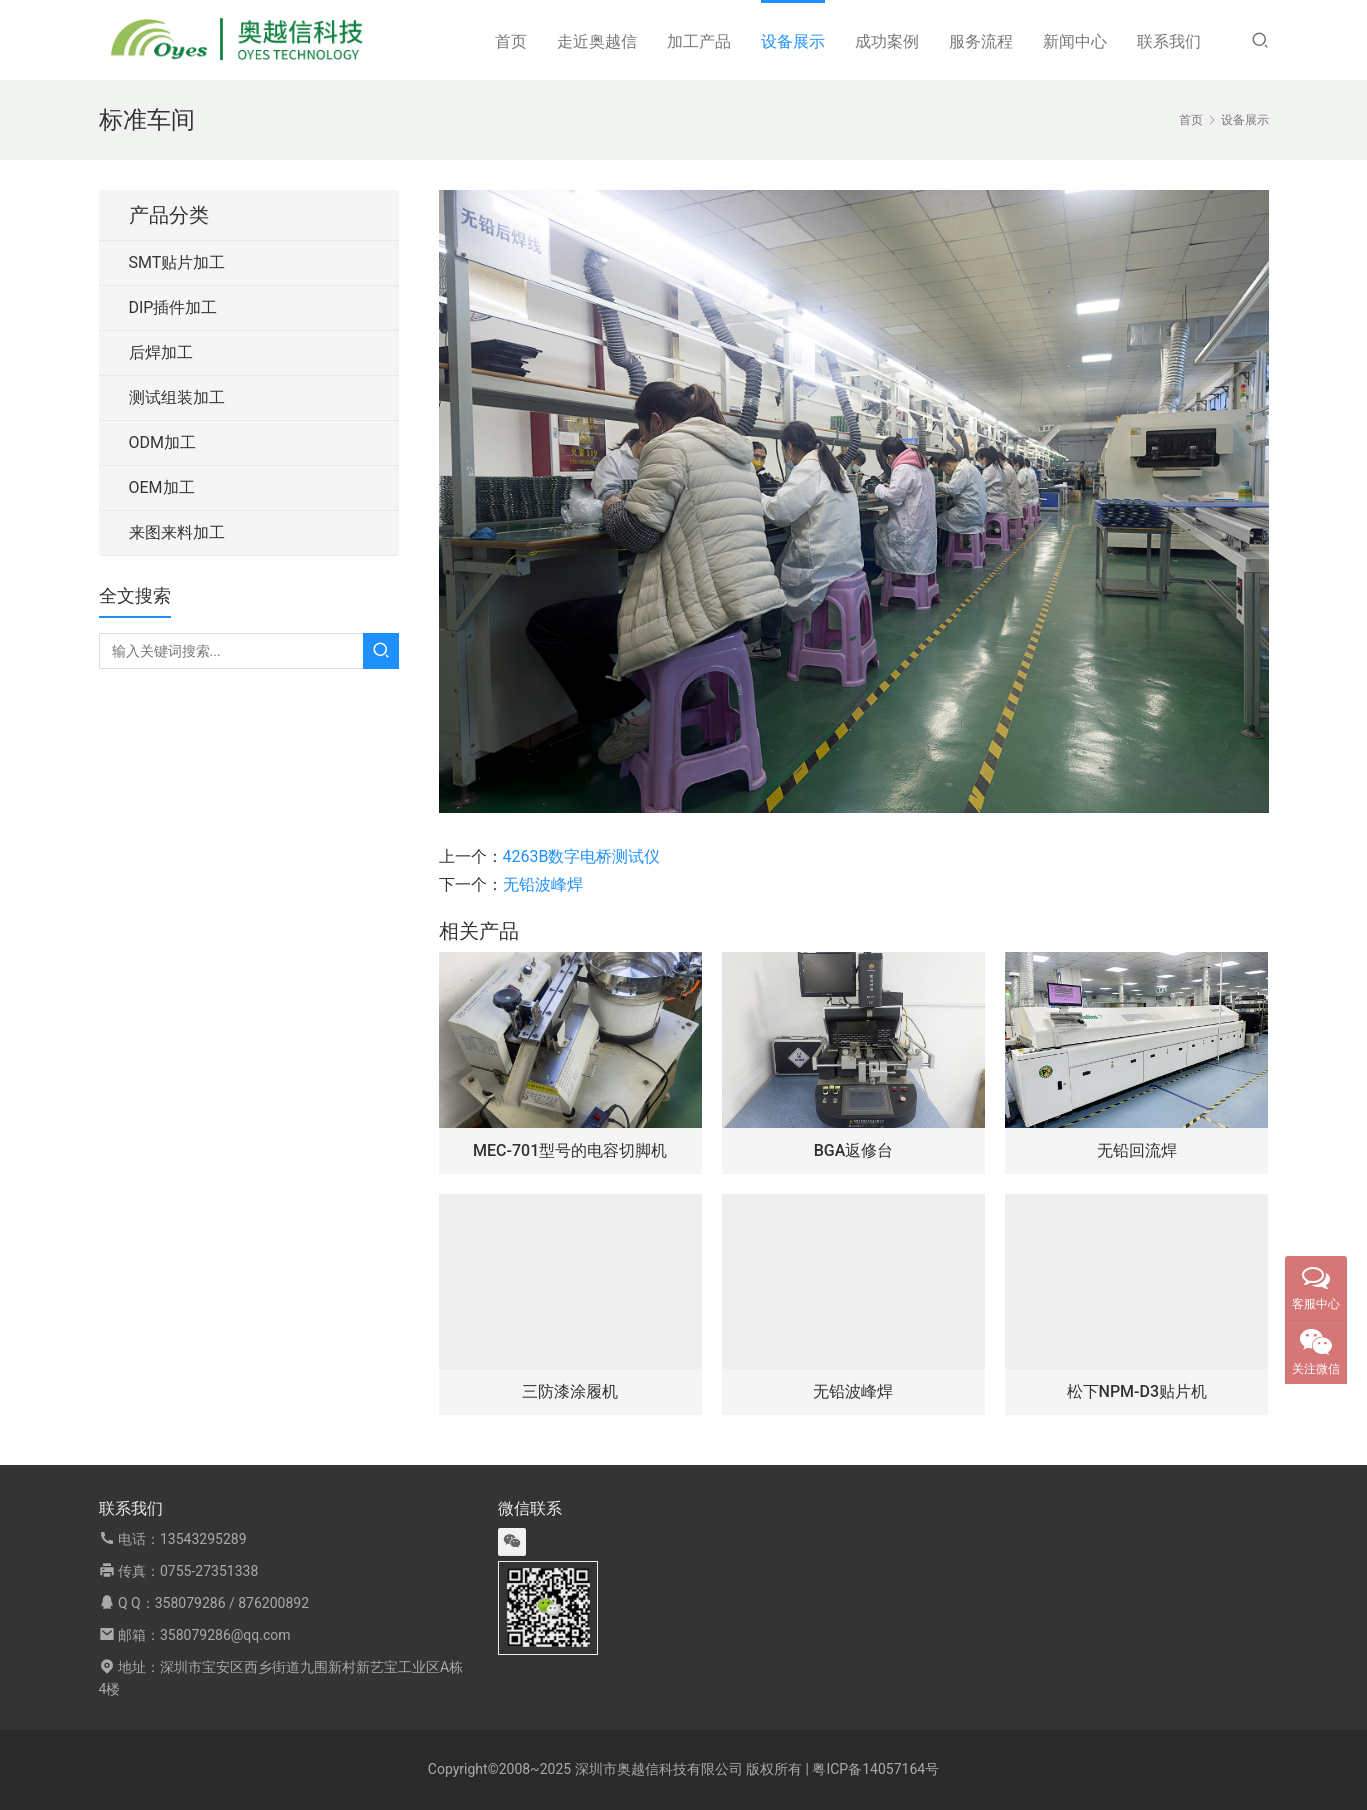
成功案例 (887, 41)
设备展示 (793, 41)
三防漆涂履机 (570, 1391)
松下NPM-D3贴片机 (1137, 1391)
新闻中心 (1075, 41)
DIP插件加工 (173, 307)
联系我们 (1169, 41)
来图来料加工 (177, 532)
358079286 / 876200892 (232, 1603)
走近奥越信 (597, 41)
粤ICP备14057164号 (875, 1769)
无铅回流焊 (1137, 1150)
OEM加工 (162, 487)
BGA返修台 (854, 1150)
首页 (511, 41)
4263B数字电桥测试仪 (582, 856)
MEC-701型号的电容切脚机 (570, 1150)
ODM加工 (162, 442)
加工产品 (699, 41)
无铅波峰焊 (543, 884)
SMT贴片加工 (177, 262)
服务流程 (981, 41)
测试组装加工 (177, 397)
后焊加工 (161, 352)
